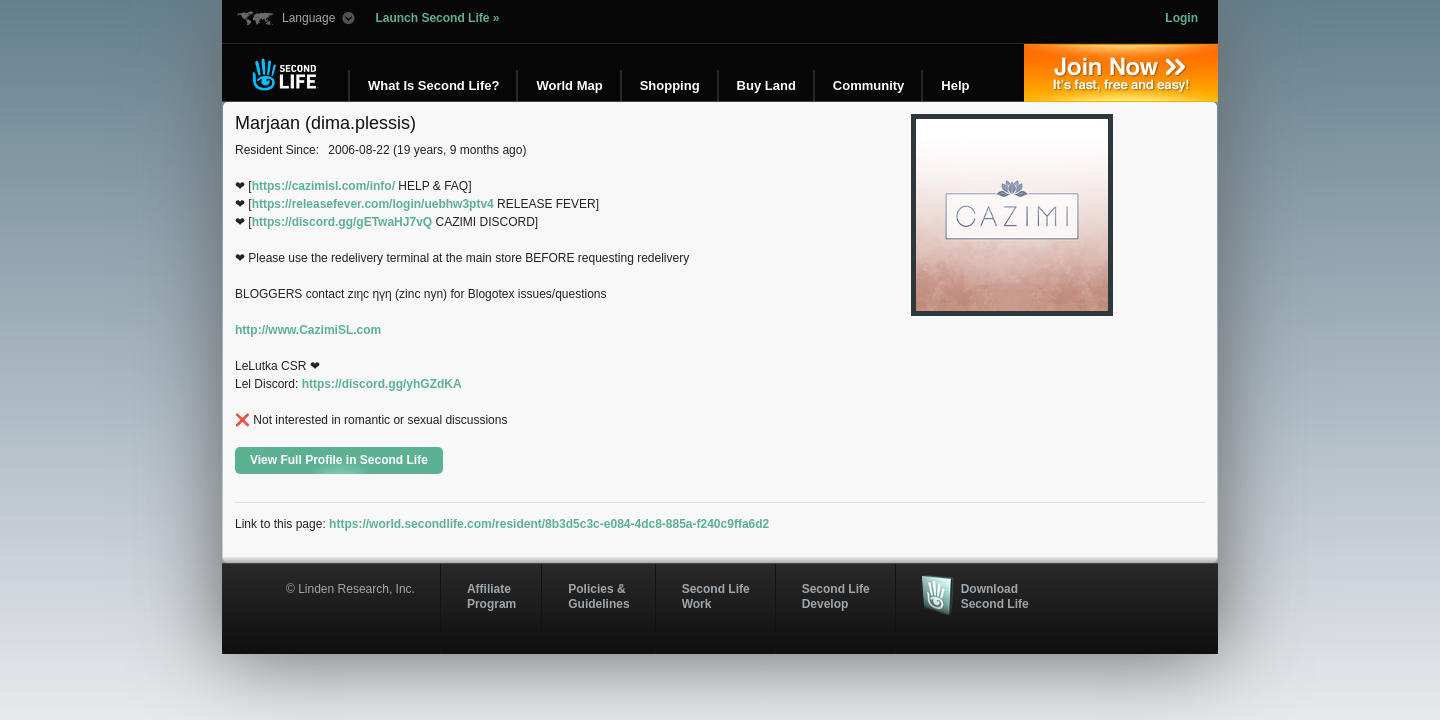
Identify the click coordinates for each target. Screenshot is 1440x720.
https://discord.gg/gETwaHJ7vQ (342, 222)
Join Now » (1121, 73)
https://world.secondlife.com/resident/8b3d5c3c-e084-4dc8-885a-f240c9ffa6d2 (549, 524)
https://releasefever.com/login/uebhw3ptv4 (373, 204)
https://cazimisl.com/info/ (323, 186)
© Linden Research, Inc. (350, 589)
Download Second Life (995, 596)
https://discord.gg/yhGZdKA (382, 384)
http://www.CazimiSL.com (308, 330)
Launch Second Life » (437, 18)
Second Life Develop (836, 596)
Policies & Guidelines (598, 596)
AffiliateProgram (491, 596)
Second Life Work (716, 596)
